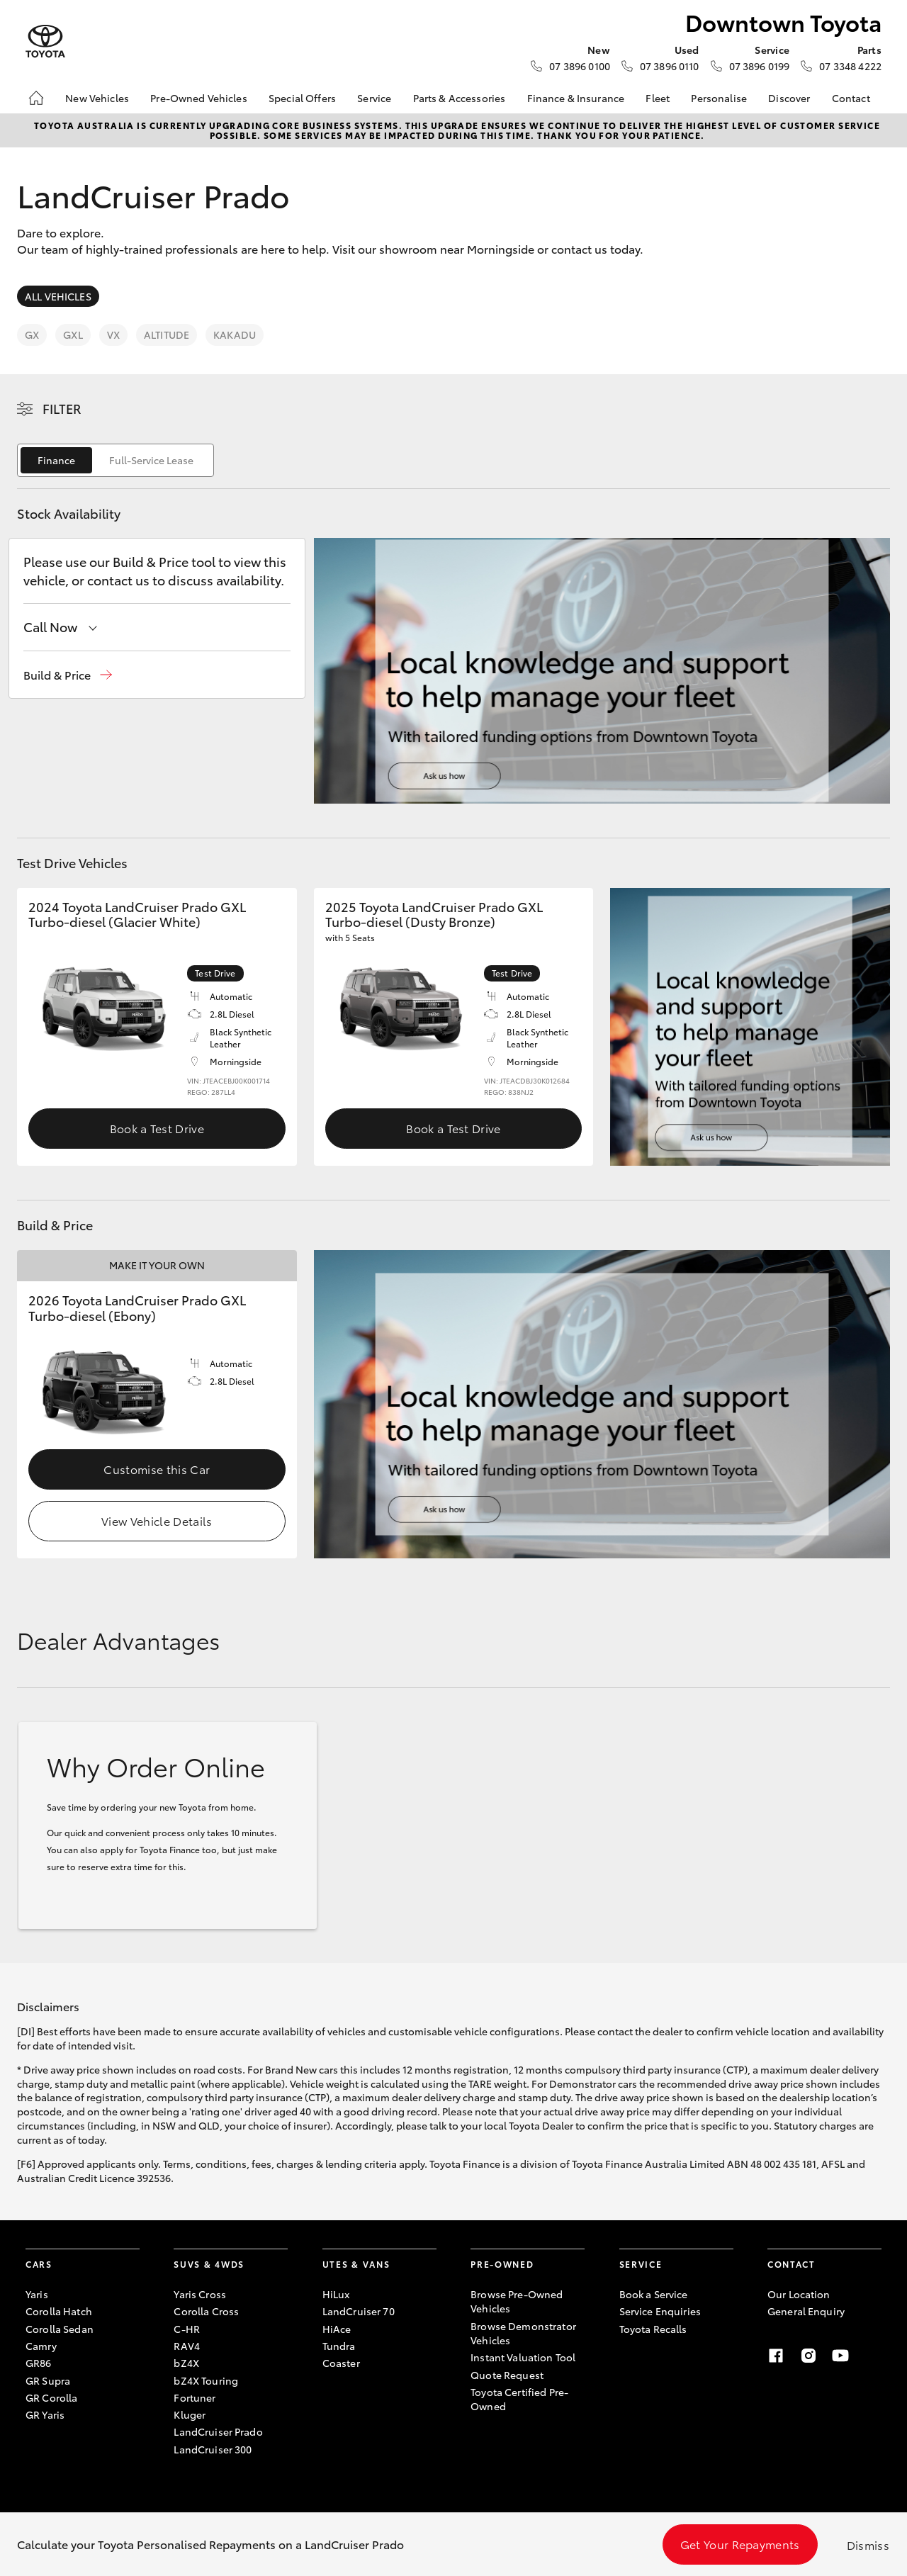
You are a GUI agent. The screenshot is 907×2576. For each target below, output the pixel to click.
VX (113, 334)
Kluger (189, 2414)
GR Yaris (45, 2414)
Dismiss (868, 2544)
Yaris (37, 2294)
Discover (789, 98)
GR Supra (48, 2380)
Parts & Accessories (459, 98)
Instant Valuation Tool (523, 2357)
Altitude (166, 334)
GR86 (39, 2363)
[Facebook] (775, 2355)
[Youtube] (840, 2355)
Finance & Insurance (576, 98)
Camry (41, 2346)
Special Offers (302, 98)
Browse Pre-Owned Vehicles (517, 2301)
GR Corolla (51, 2397)
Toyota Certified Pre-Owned (519, 2399)
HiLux (336, 2294)
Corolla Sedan (60, 2329)
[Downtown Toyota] (45, 41)
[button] (67, 675)
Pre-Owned (502, 2264)
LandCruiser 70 (358, 2311)
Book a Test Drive (157, 1128)
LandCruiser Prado (218, 2431)
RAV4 (187, 2346)
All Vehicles (58, 296)
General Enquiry (806, 2311)
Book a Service (653, 2294)
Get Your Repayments (740, 2544)
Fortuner (194, 2397)
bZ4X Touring (206, 2380)
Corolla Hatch (59, 2311)
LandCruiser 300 (213, 2449)
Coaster (341, 2363)
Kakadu (234, 334)
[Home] (36, 97)
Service (374, 98)
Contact (851, 98)
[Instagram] (808, 2355)
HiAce (336, 2329)
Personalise (719, 98)
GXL (72, 334)
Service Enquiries (660, 2311)
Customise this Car (156, 1469)
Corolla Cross (206, 2311)
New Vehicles (97, 98)
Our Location (798, 2294)
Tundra (339, 2346)
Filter (62, 408)
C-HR (187, 2329)
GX (32, 334)
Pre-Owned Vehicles (198, 98)
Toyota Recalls (653, 2329)
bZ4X (186, 2363)
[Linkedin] (872, 2355)
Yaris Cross (200, 2294)
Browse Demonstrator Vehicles (523, 2333)
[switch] (115, 460)
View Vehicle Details (156, 1520)
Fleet (658, 98)
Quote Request (507, 2375)
